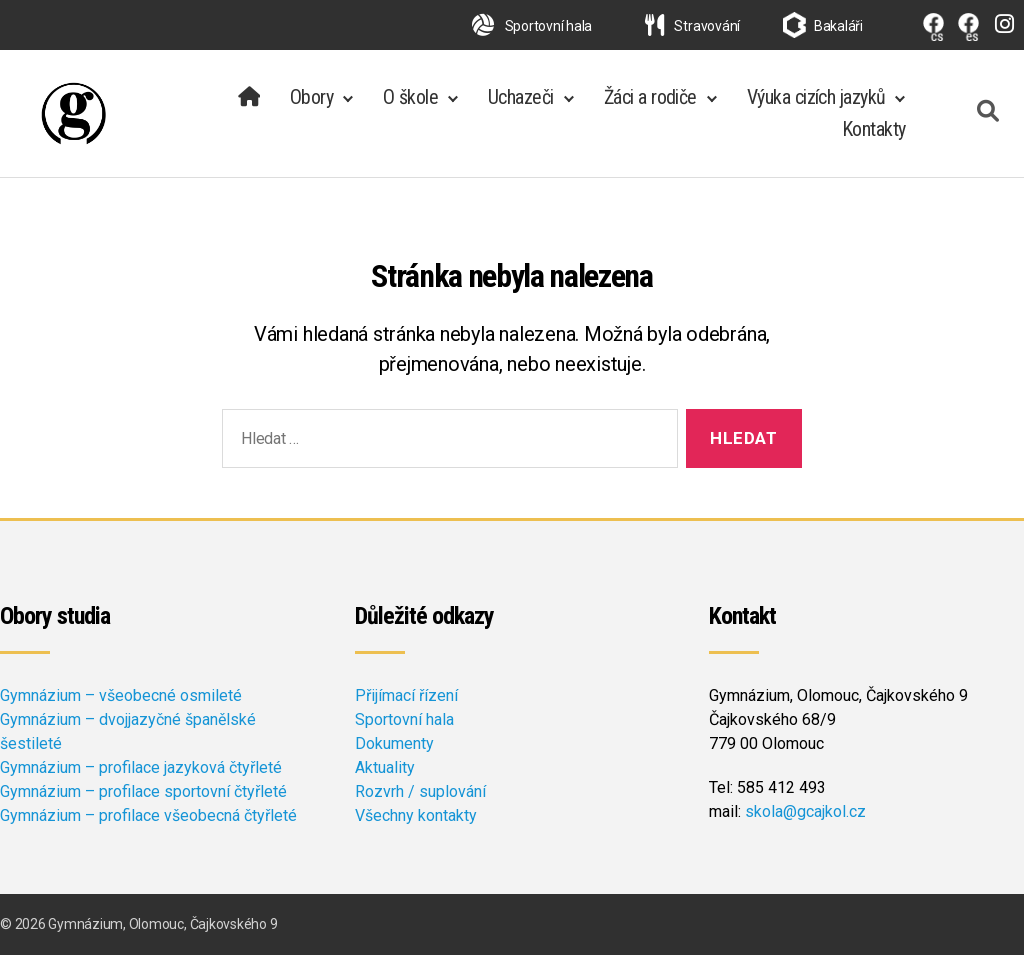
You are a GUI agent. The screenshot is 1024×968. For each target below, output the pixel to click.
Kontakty (874, 136)
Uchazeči (521, 104)
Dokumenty (394, 756)
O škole (410, 104)
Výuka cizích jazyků (816, 104)
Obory (311, 104)
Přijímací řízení (406, 708)
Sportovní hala (532, 26)
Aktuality (385, 780)
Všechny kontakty (416, 828)
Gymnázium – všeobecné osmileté (121, 708)
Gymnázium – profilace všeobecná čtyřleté (148, 828)
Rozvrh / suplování (420, 804)
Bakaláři (838, 26)
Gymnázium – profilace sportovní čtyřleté (143, 804)
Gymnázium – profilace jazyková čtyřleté (141, 780)
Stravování (692, 26)
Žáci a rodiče (650, 104)
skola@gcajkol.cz (805, 824)
